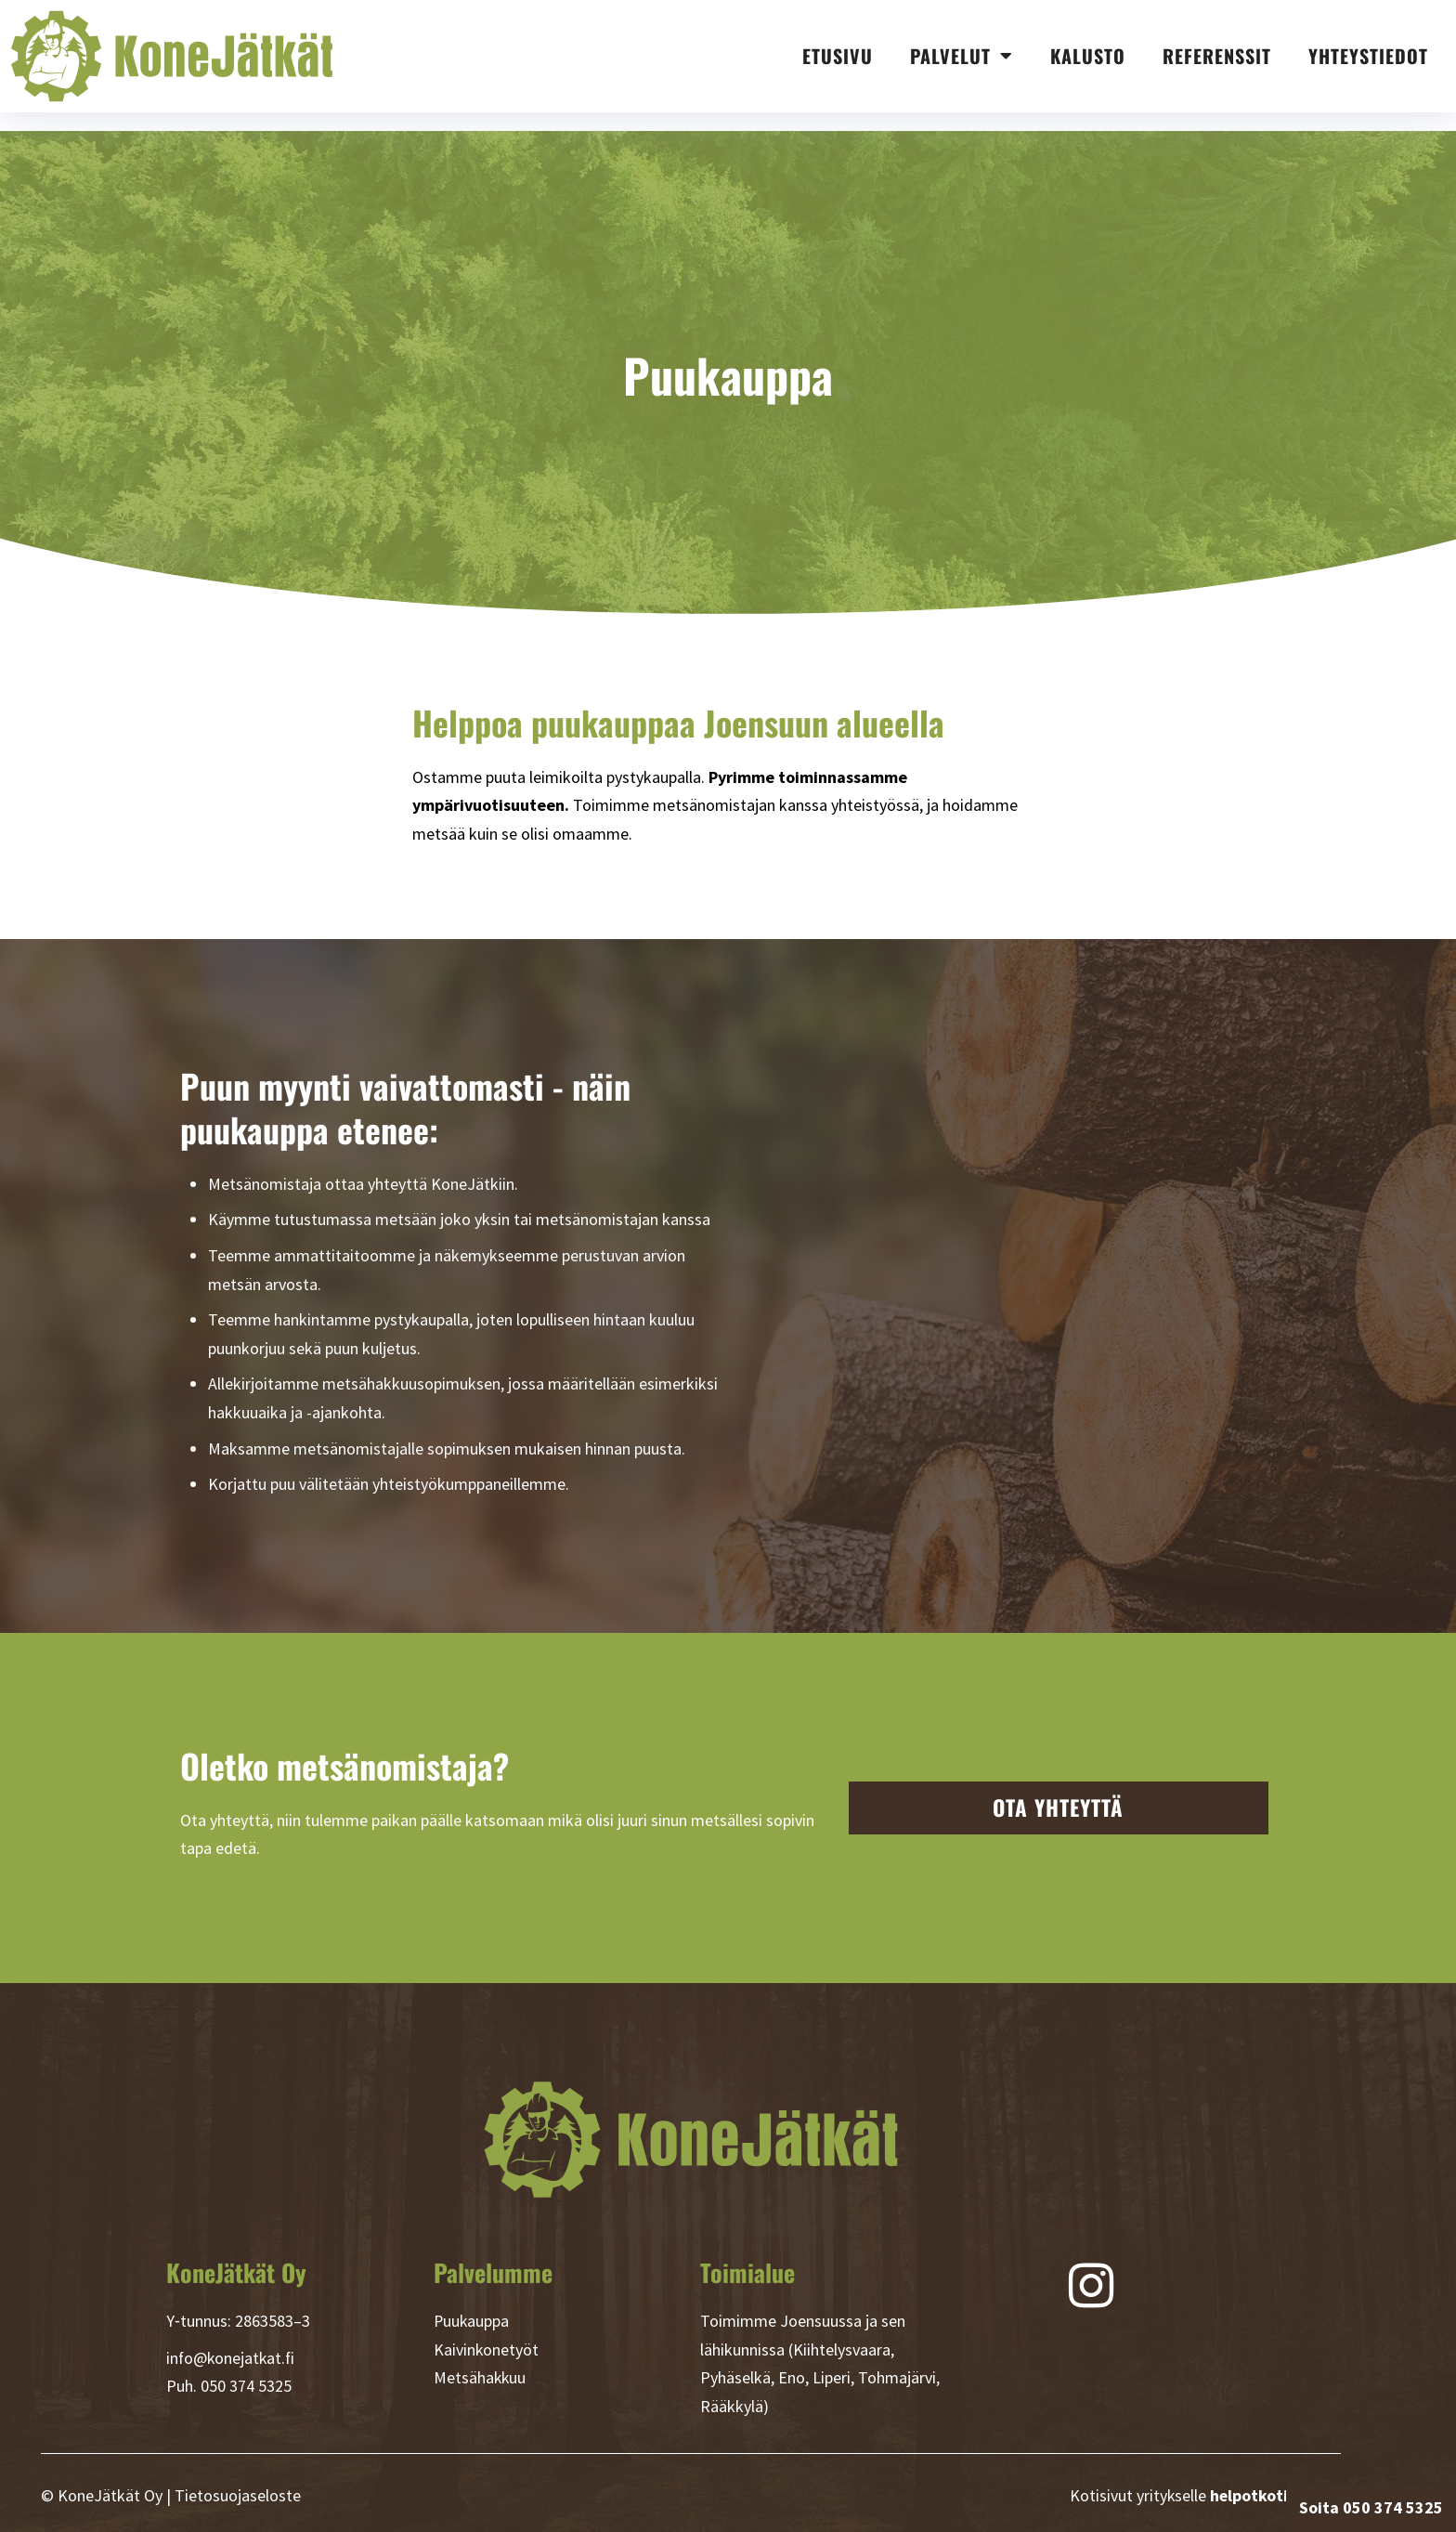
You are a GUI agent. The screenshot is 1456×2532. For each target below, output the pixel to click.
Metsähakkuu (480, 2377)
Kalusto (1087, 56)
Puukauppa (472, 2320)
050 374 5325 (246, 2385)
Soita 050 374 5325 (1371, 2507)
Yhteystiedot (1368, 56)
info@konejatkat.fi (232, 2358)
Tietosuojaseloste (238, 2495)
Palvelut (961, 55)
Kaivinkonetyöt (487, 2349)
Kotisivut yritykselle (1204, 2495)
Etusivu (837, 56)
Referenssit (1217, 56)
